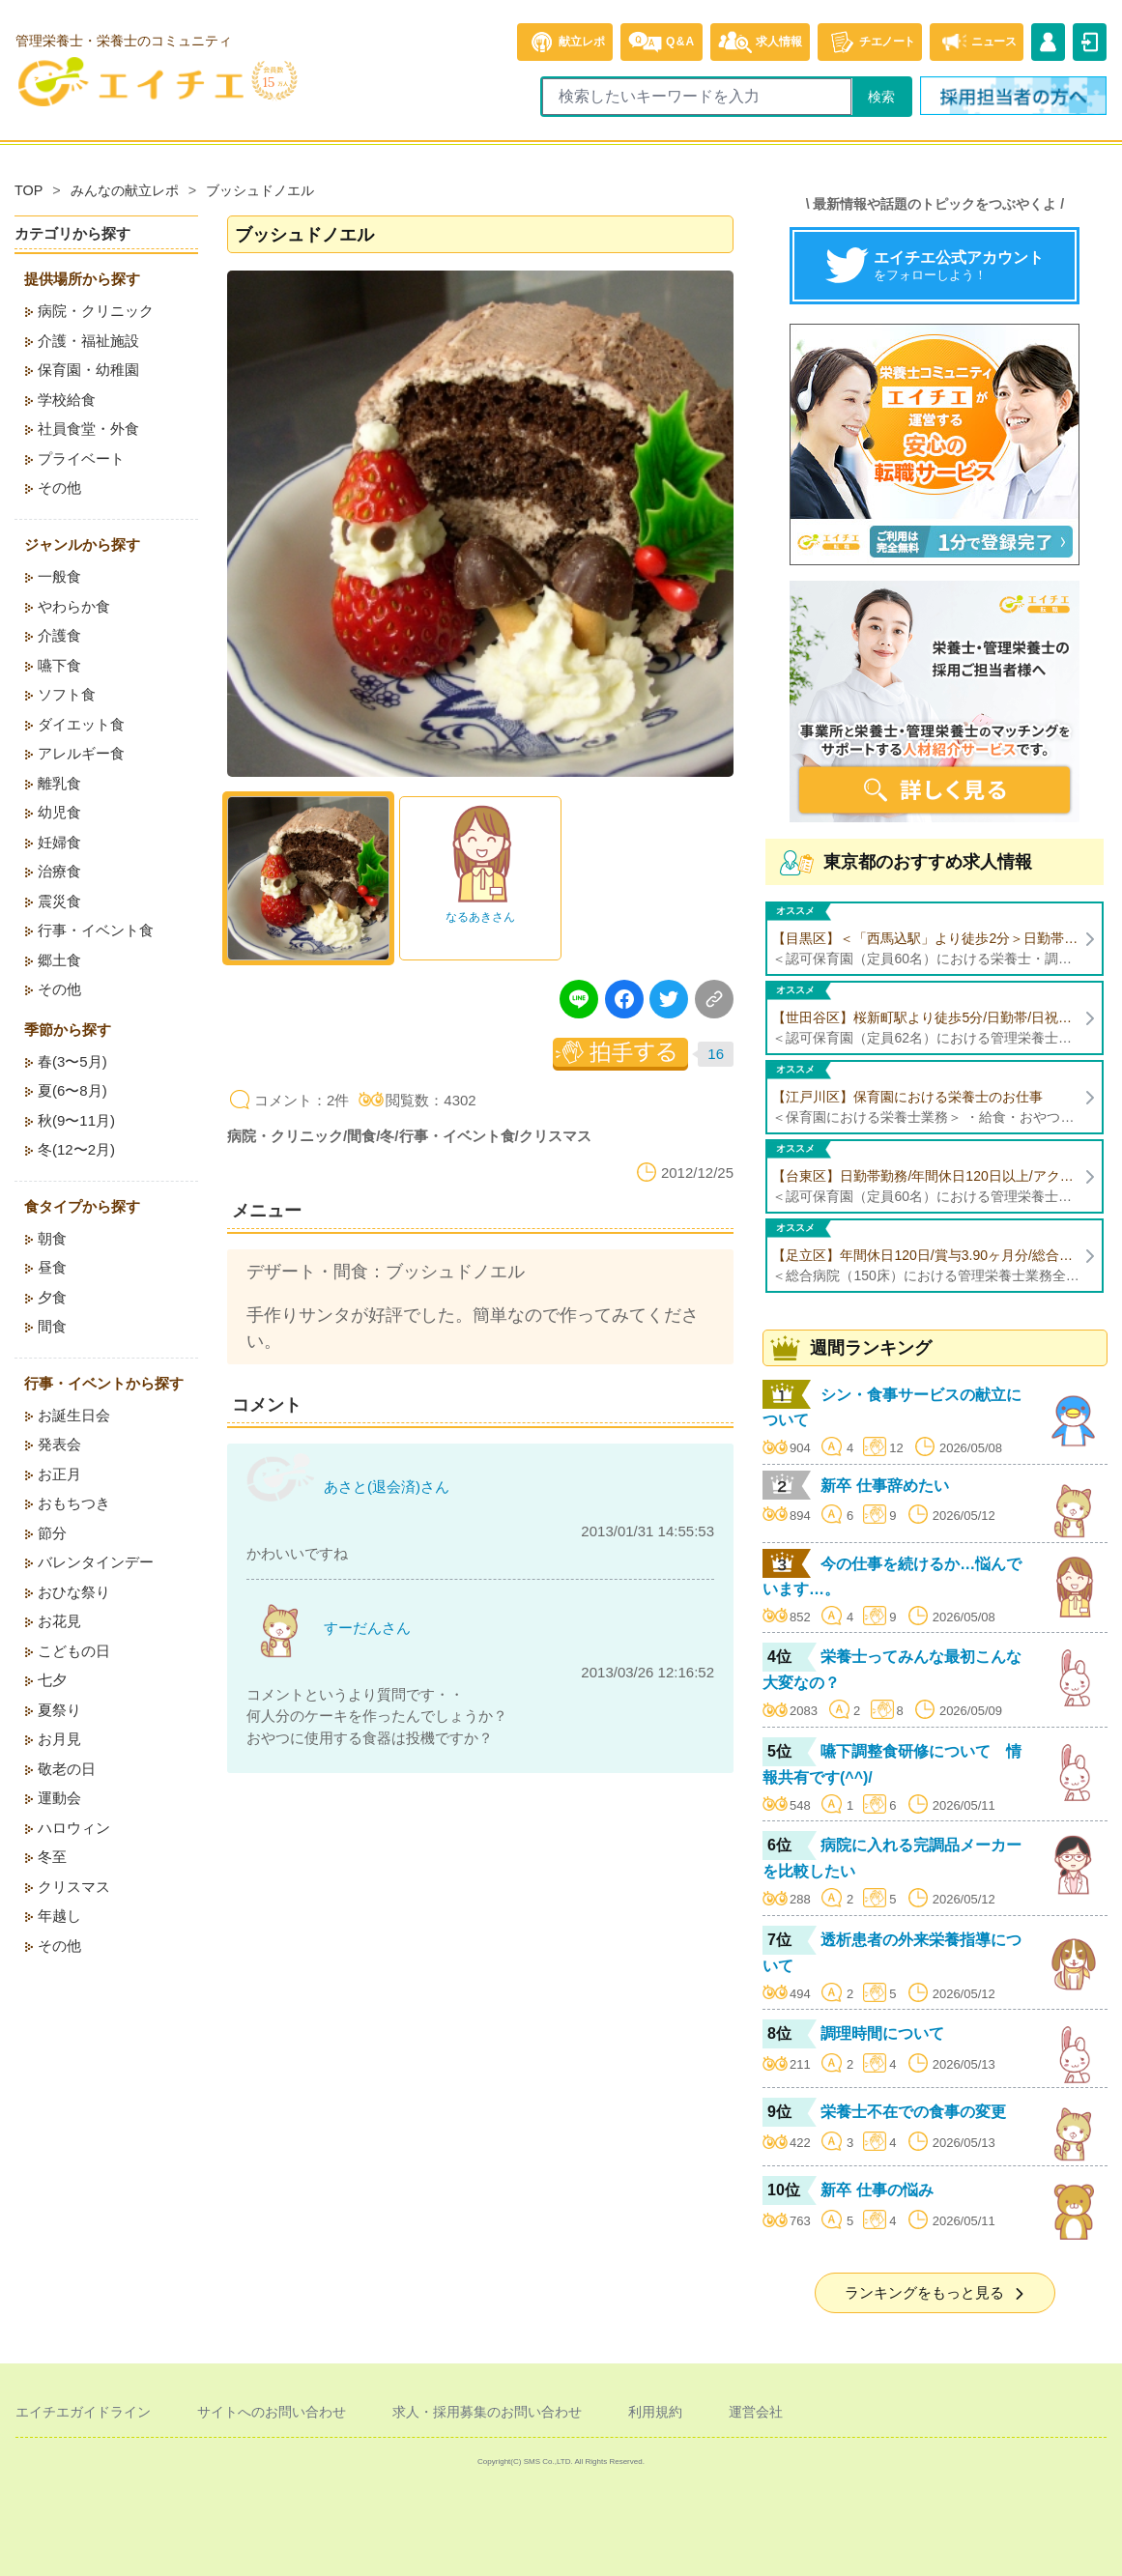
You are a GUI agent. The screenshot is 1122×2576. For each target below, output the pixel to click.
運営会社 (756, 2411)
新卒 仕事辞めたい (884, 1485)
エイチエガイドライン (83, 2411)
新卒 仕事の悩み (876, 2190)
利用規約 (655, 2411)
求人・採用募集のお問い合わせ (487, 2411)
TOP (28, 190)
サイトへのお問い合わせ (271, 2411)
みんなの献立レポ (125, 190)
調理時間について (882, 2033)
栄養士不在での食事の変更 (913, 2112)
